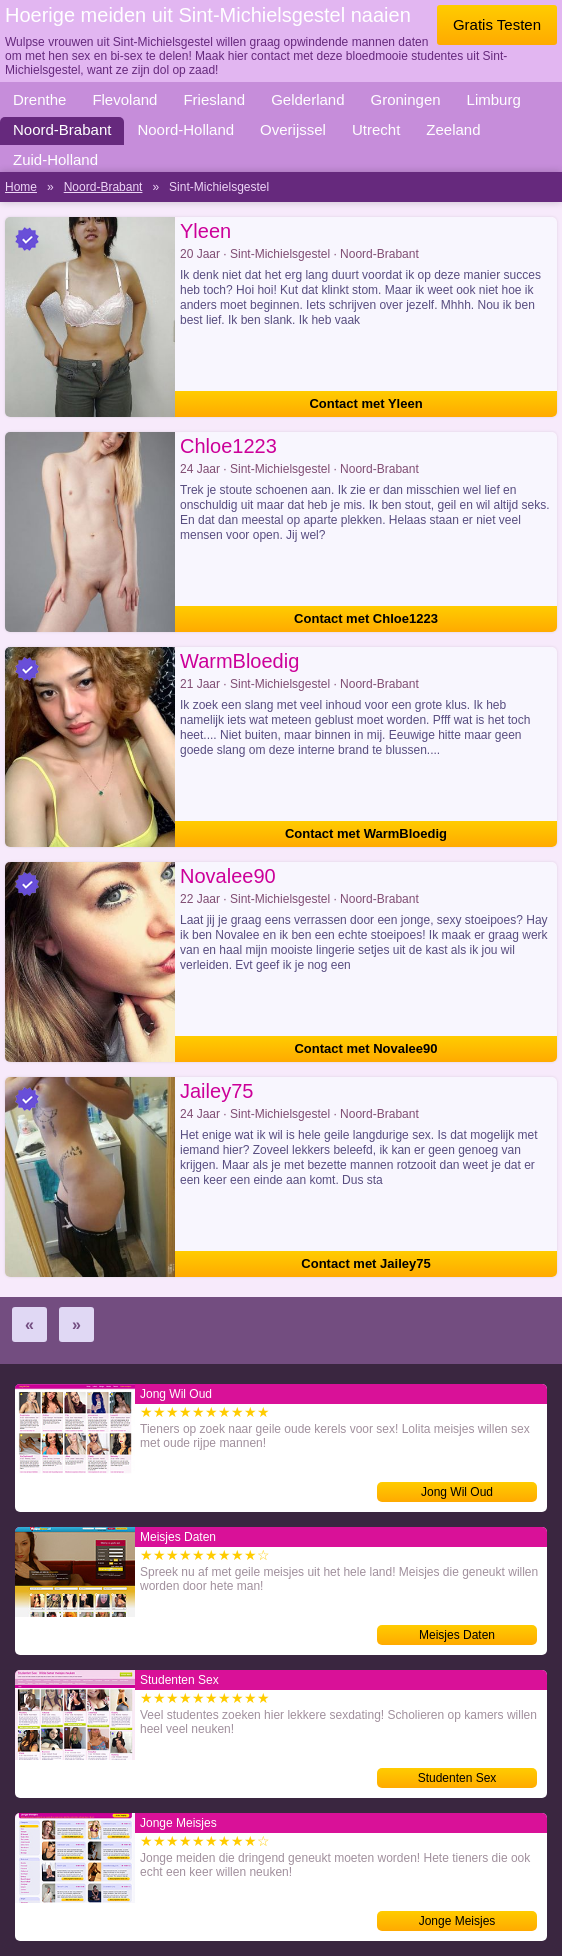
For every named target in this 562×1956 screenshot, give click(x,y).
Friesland (214, 99)
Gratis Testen (497, 24)
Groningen (406, 99)
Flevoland (124, 99)
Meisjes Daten (457, 1635)
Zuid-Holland (55, 159)
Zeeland (453, 129)
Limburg (494, 99)
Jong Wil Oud (457, 1492)
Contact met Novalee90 (365, 1048)
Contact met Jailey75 (365, 1263)
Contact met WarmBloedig (366, 833)
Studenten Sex (457, 1778)
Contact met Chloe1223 (366, 618)
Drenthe (39, 99)
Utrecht (376, 129)
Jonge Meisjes (457, 1921)
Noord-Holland (185, 129)
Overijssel (293, 129)
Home (21, 187)
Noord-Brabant (62, 129)
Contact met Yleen (365, 403)
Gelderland (307, 99)
